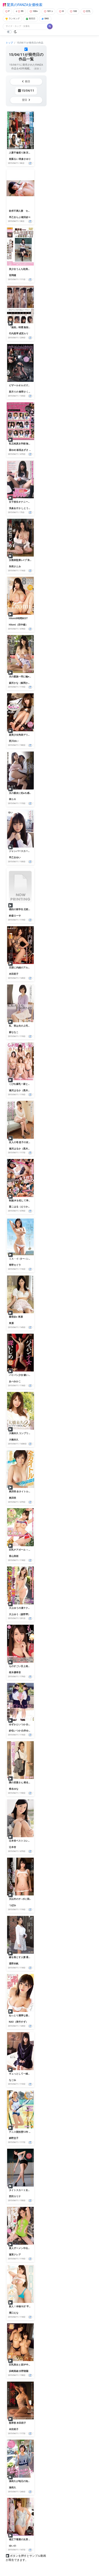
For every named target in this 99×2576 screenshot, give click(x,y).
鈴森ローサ (15, 915)
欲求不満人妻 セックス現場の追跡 (28, 210)
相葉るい (13, 159)
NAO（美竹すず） (18, 2021)
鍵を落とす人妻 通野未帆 (22, 1957)
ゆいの (12, 2545)
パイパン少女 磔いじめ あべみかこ (27, 1375)
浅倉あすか (15, 508)
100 (73, 11)
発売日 (30, 18)
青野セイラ (15, 1265)
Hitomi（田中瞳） (18, 624)
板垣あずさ (22, 450)
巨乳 (86, 11)
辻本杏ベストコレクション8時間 (26, 1840)
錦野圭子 (13, 2138)
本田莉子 (13, 974)
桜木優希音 (15, 1672)
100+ (34, 11)
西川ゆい (13, 741)
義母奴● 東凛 (16, 1316)
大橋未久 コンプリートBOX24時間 (27, 1433)
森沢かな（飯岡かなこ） (22, 683)
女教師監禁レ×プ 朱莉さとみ (24, 560)
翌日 (26, 99)
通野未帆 (13, 1963)
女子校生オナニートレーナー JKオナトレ (31, 501)
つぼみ (12, 1905)
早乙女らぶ (15, 217)
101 (48, 11)
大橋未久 (13, 1439)
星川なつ (33, 450)
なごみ (12, 2080)
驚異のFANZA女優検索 (22, 5)
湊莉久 (12, 2487)
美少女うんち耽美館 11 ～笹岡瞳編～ (29, 269)
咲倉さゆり (25, 159)
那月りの (13, 391)
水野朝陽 (23, 2371)
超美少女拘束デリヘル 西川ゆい (26, 734)
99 (19, 11)
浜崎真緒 (13, 2371)
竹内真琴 (13, 333)
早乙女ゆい (15, 857)
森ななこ (13, 1032)
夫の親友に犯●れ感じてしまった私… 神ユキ (32, 793)
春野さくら (25, 391)
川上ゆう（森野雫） (19, 1614)
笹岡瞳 (12, 275)
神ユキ (12, 799)
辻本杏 (12, 1847)
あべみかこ (15, 1381)
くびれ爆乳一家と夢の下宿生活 (25, 1084)
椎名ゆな (13, 1788)
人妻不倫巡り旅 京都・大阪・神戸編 (28, 152)
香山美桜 (13, 1556)
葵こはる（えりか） (19, 1206)
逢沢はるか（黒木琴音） (22, 1090)
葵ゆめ (12, 450)
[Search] (25, 26)
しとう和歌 (27, 508)
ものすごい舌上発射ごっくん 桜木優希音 (30, 1666)
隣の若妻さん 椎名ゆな (21, 1782)
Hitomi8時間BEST (18, 618)
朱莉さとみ (15, 566)
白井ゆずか (27, 1730)
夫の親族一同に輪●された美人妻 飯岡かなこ (32, 676)
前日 (26, 81)
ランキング (12, 18)
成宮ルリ (23, 333)
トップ (9, 42)
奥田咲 (12, 1498)
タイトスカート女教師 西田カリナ (27, 2190)
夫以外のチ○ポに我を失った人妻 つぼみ (30, 1899)
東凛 (11, 1323)
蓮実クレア (15, 2254)
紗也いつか (15, 1730)
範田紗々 (26, 217)
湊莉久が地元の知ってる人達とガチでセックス (34, 2481)
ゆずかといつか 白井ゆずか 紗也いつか (30, 1724)
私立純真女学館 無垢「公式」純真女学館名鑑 (33, 443)
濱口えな (13, 2312)
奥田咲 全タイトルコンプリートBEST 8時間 (32, 1491)
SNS (45, 18)
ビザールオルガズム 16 (21, 385)
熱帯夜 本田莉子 (17, 2423)
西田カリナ (15, 2196)
